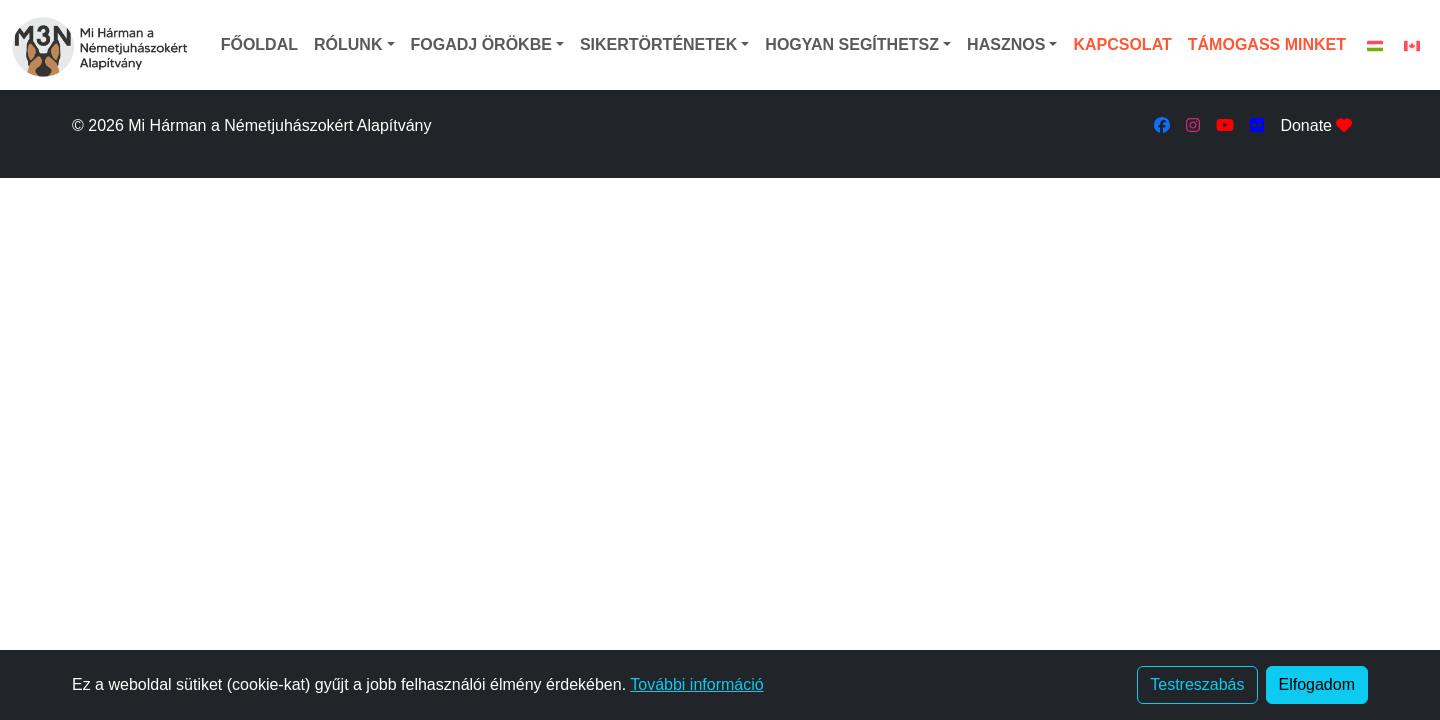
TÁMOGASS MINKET (1267, 44)
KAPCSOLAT (1122, 44)
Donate (1316, 125)
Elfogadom (1317, 684)
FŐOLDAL (259, 44)
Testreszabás (1197, 684)
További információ (696, 684)
